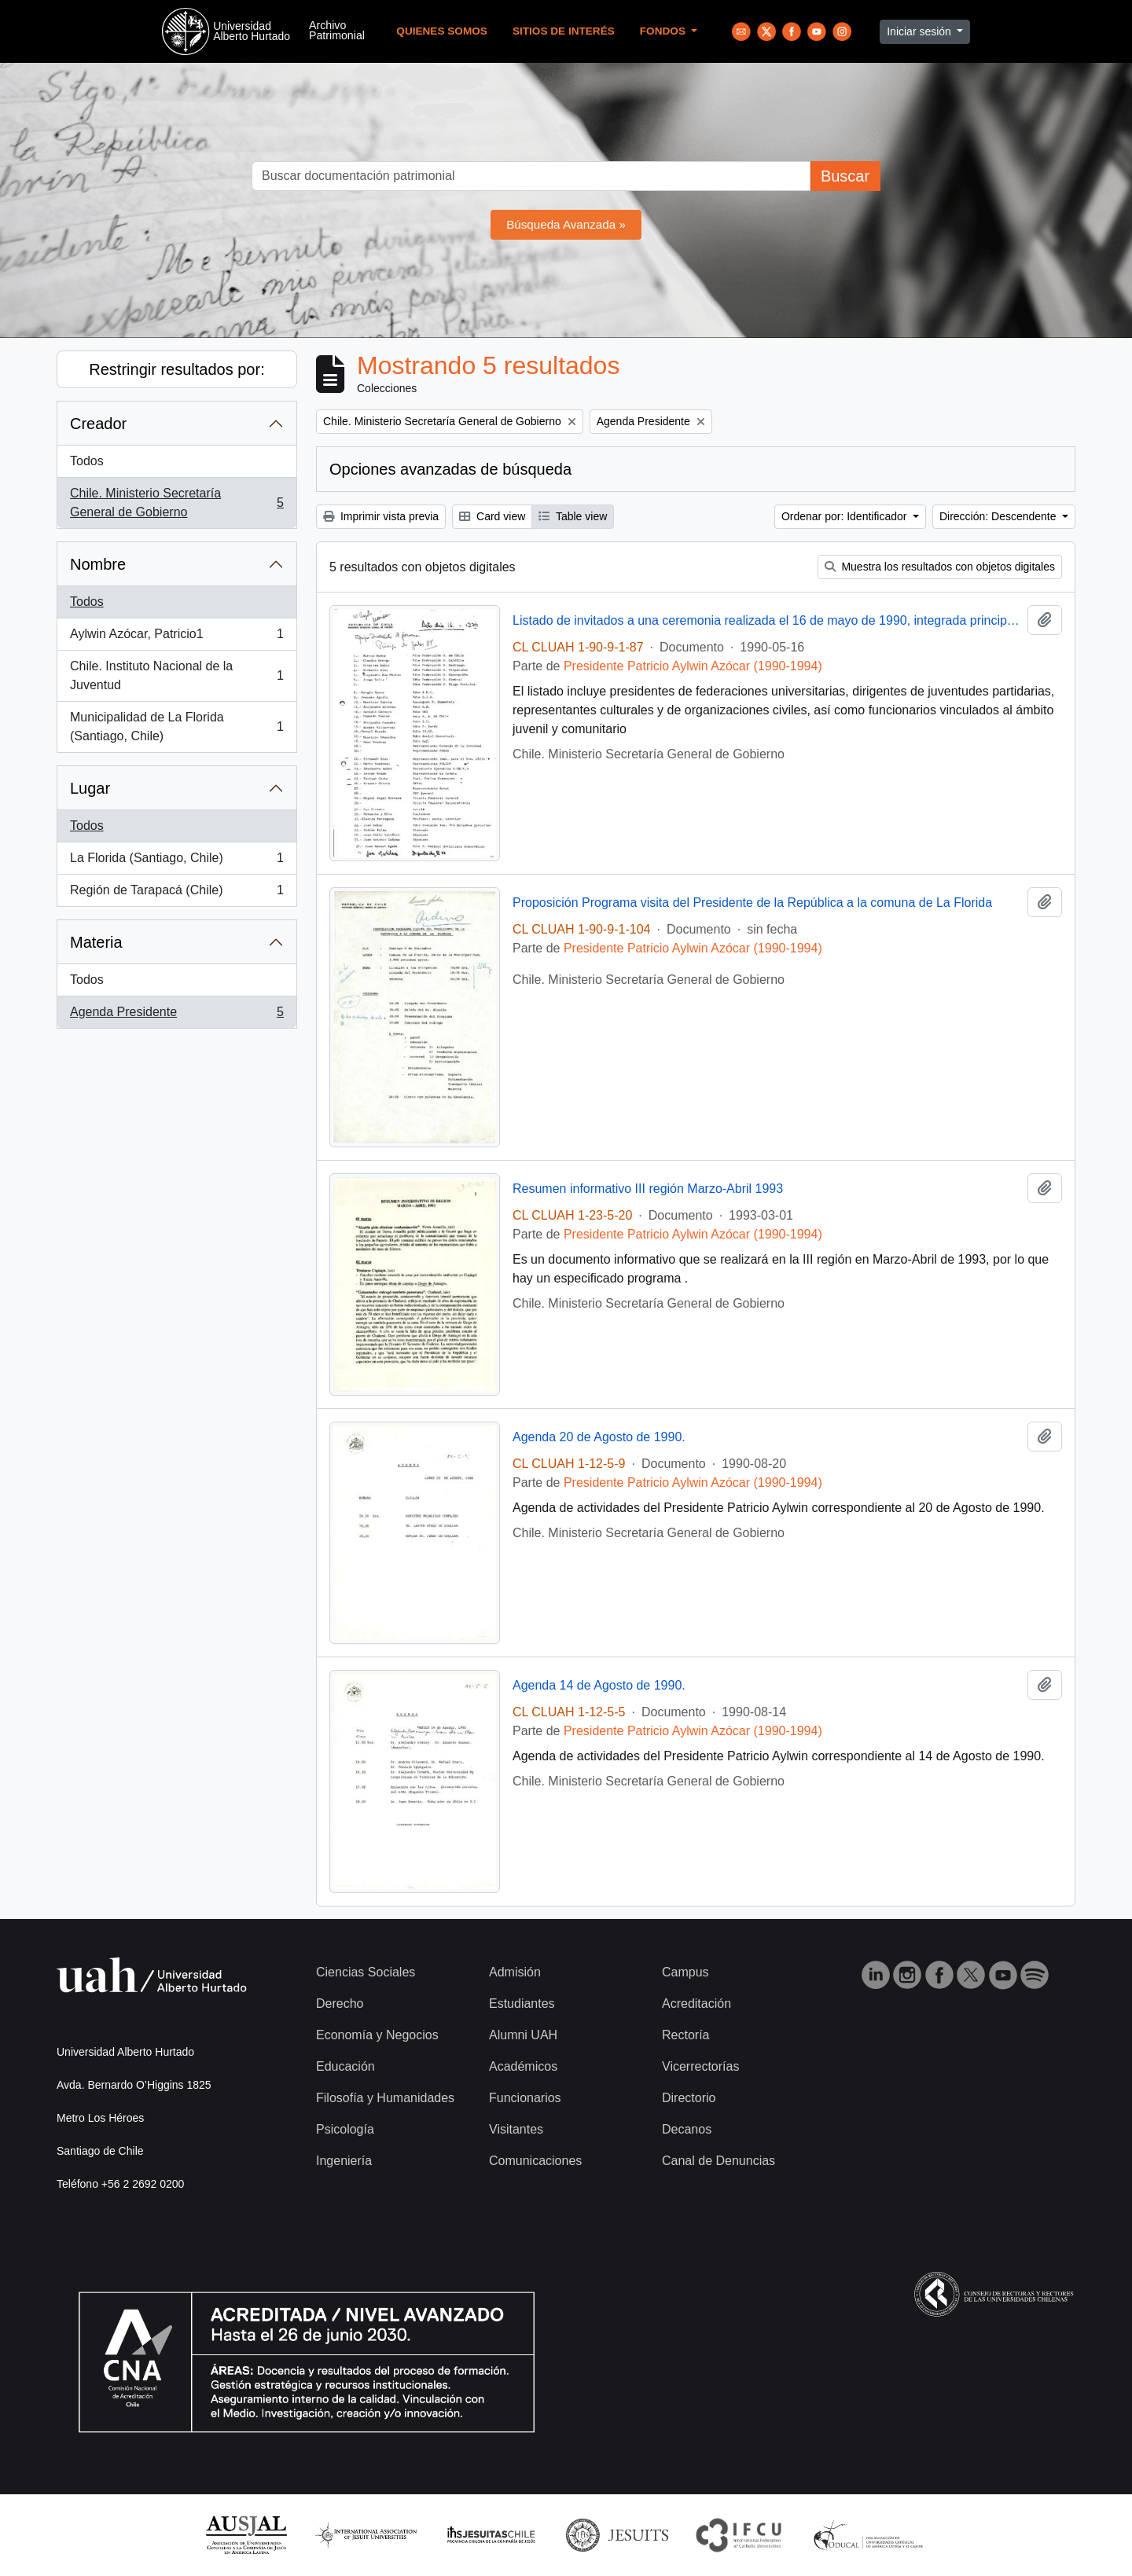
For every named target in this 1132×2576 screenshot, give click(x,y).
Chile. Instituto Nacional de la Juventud (176, 675)
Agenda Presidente (176, 1015)
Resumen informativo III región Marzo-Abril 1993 (648, 1188)
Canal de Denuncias (718, 2160)
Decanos (686, 2129)
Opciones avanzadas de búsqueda (450, 469)
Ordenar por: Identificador (845, 516)
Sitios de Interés (564, 31)
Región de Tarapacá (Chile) (176, 893)
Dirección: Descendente (999, 516)
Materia (96, 942)
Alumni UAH (523, 2035)
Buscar (845, 176)
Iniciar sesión (920, 31)
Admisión (515, 1972)
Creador (98, 423)
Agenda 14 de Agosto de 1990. (599, 1685)
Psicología (345, 2129)
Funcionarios (525, 2097)
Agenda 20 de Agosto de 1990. (599, 1437)
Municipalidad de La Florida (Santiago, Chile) (176, 726)
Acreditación (696, 2003)
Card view (492, 516)
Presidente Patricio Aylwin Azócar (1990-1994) (693, 666)
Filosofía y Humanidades (385, 2097)
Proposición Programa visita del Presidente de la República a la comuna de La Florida (752, 902)
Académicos (523, 2066)
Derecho (339, 2003)
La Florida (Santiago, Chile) (176, 861)
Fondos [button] (664, 31)
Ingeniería (344, 2160)
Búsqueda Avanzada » (566, 224)
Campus (685, 1972)
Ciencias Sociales (365, 1972)
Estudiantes (522, 2003)
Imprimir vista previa (381, 516)
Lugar (90, 788)
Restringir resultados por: (176, 369)
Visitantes (516, 2129)
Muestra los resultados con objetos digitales (940, 566)
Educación (345, 2066)
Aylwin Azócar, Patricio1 (176, 637)
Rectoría (685, 2035)
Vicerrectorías (700, 2066)
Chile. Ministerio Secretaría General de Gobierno (176, 502)
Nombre (98, 564)
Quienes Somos (441, 31)
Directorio (688, 2097)
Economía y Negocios (377, 2035)
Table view (572, 516)
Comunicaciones (535, 2160)
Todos (87, 461)
